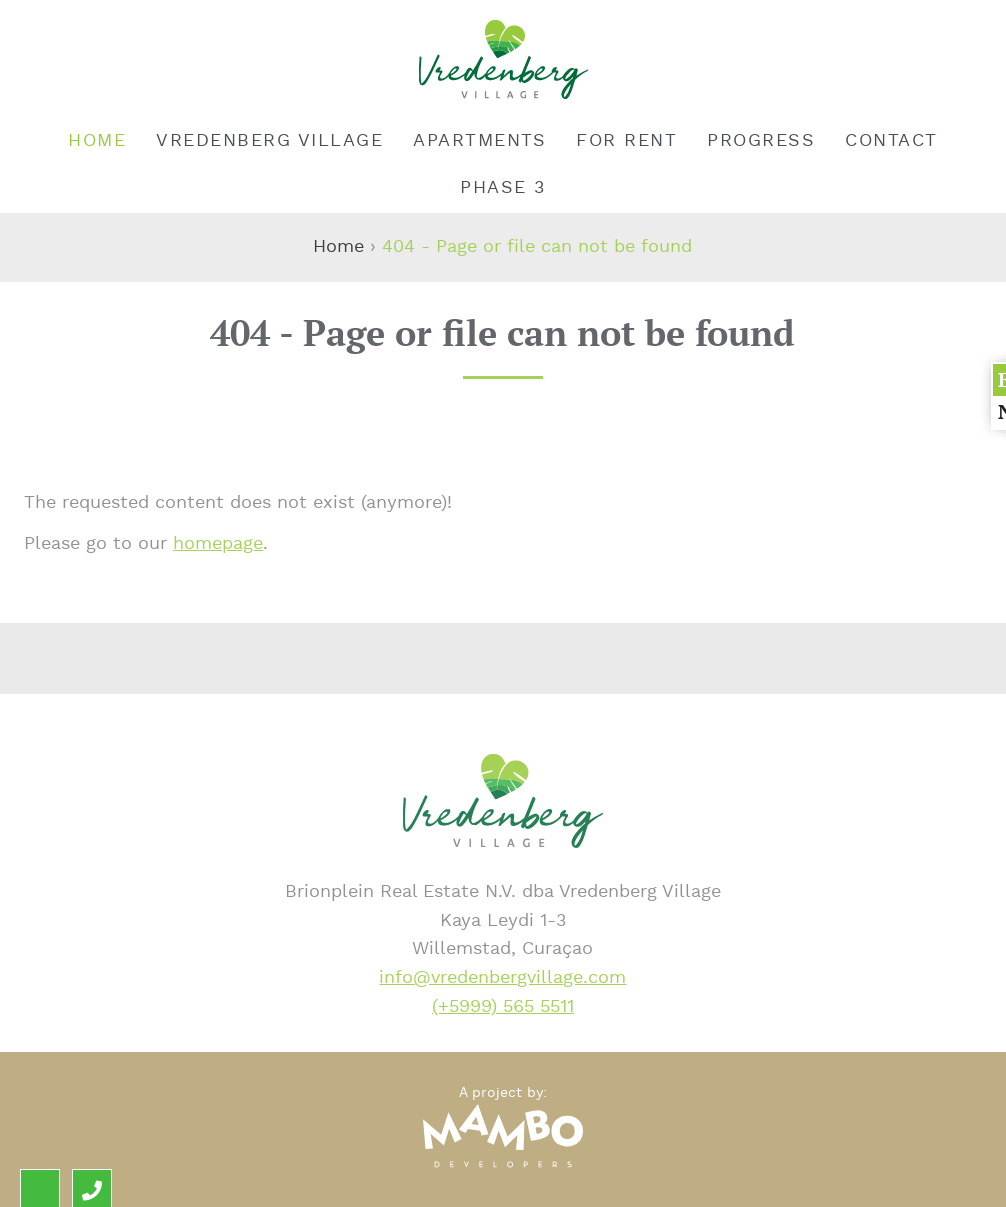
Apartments (479, 140)
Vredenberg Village (269, 140)
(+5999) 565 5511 (503, 1006)
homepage (218, 543)
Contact (891, 140)
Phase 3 (503, 187)
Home (97, 140)
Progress (761, 140)
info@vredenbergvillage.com (502, 977)
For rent (626, 140)
